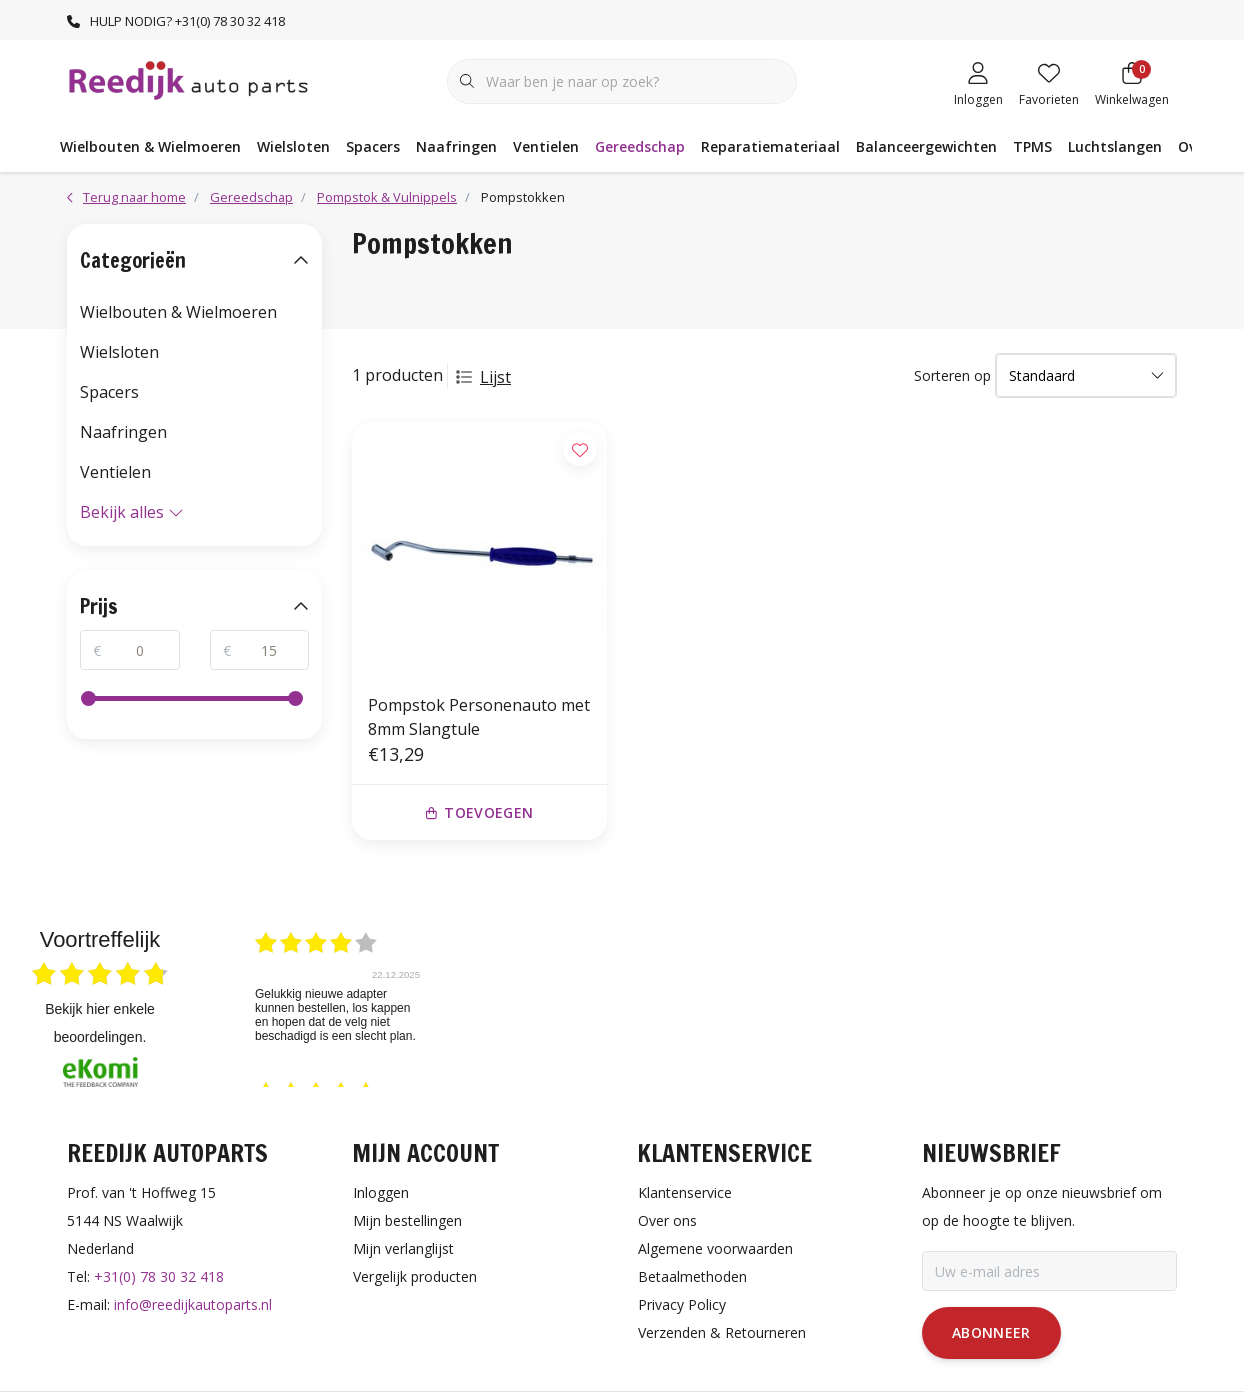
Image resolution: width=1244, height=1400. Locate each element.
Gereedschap (640, 146)
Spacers (373, 146)
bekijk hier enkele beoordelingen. (100, 1023)
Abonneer (991, 1332)
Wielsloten (293, 146)
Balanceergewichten (926, 146)
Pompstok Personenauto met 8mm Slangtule (479, 717)
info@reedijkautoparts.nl (193, 1304)
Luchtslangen (1115, 146)
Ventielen (546, 146)
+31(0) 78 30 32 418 (159, 1276)
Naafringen (456, 146)
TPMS (1032, 146)
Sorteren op (952, 375)
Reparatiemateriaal (770, 146)
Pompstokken (523, 197)
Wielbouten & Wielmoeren (150, 146)
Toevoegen (480, 812)
